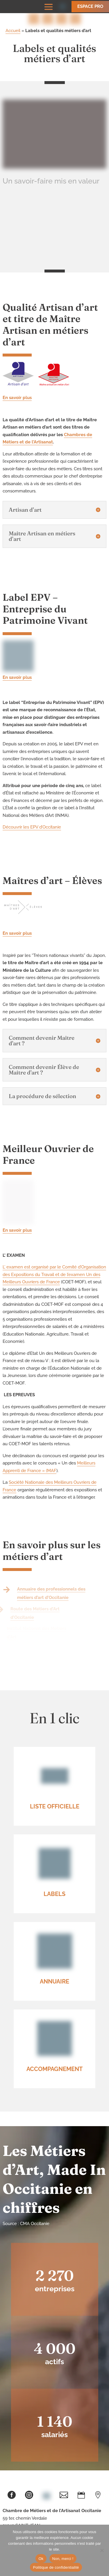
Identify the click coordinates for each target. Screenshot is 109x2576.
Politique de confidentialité (56, 2567)
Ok (40, 2558)
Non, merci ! (63, 2558)
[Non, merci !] (102, 2550)
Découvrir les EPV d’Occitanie (32, 827)
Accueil (13, 30)
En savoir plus (17, 397)
